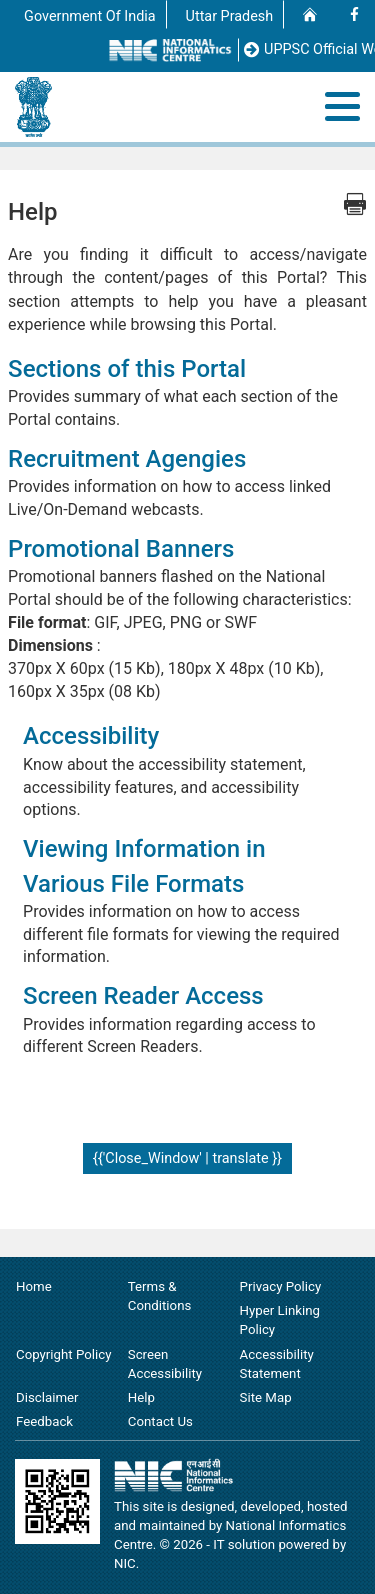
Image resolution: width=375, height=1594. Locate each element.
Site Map (266, 1397)
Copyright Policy (63, 1354)
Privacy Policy (281, 1286)
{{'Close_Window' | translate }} (187, 1158)
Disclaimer (47, 1397)
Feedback (44, 1421)
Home (34, 1286)
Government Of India (90, 16)
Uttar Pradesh (230, 16)
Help (141, 1397)
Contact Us (160, 1421)
